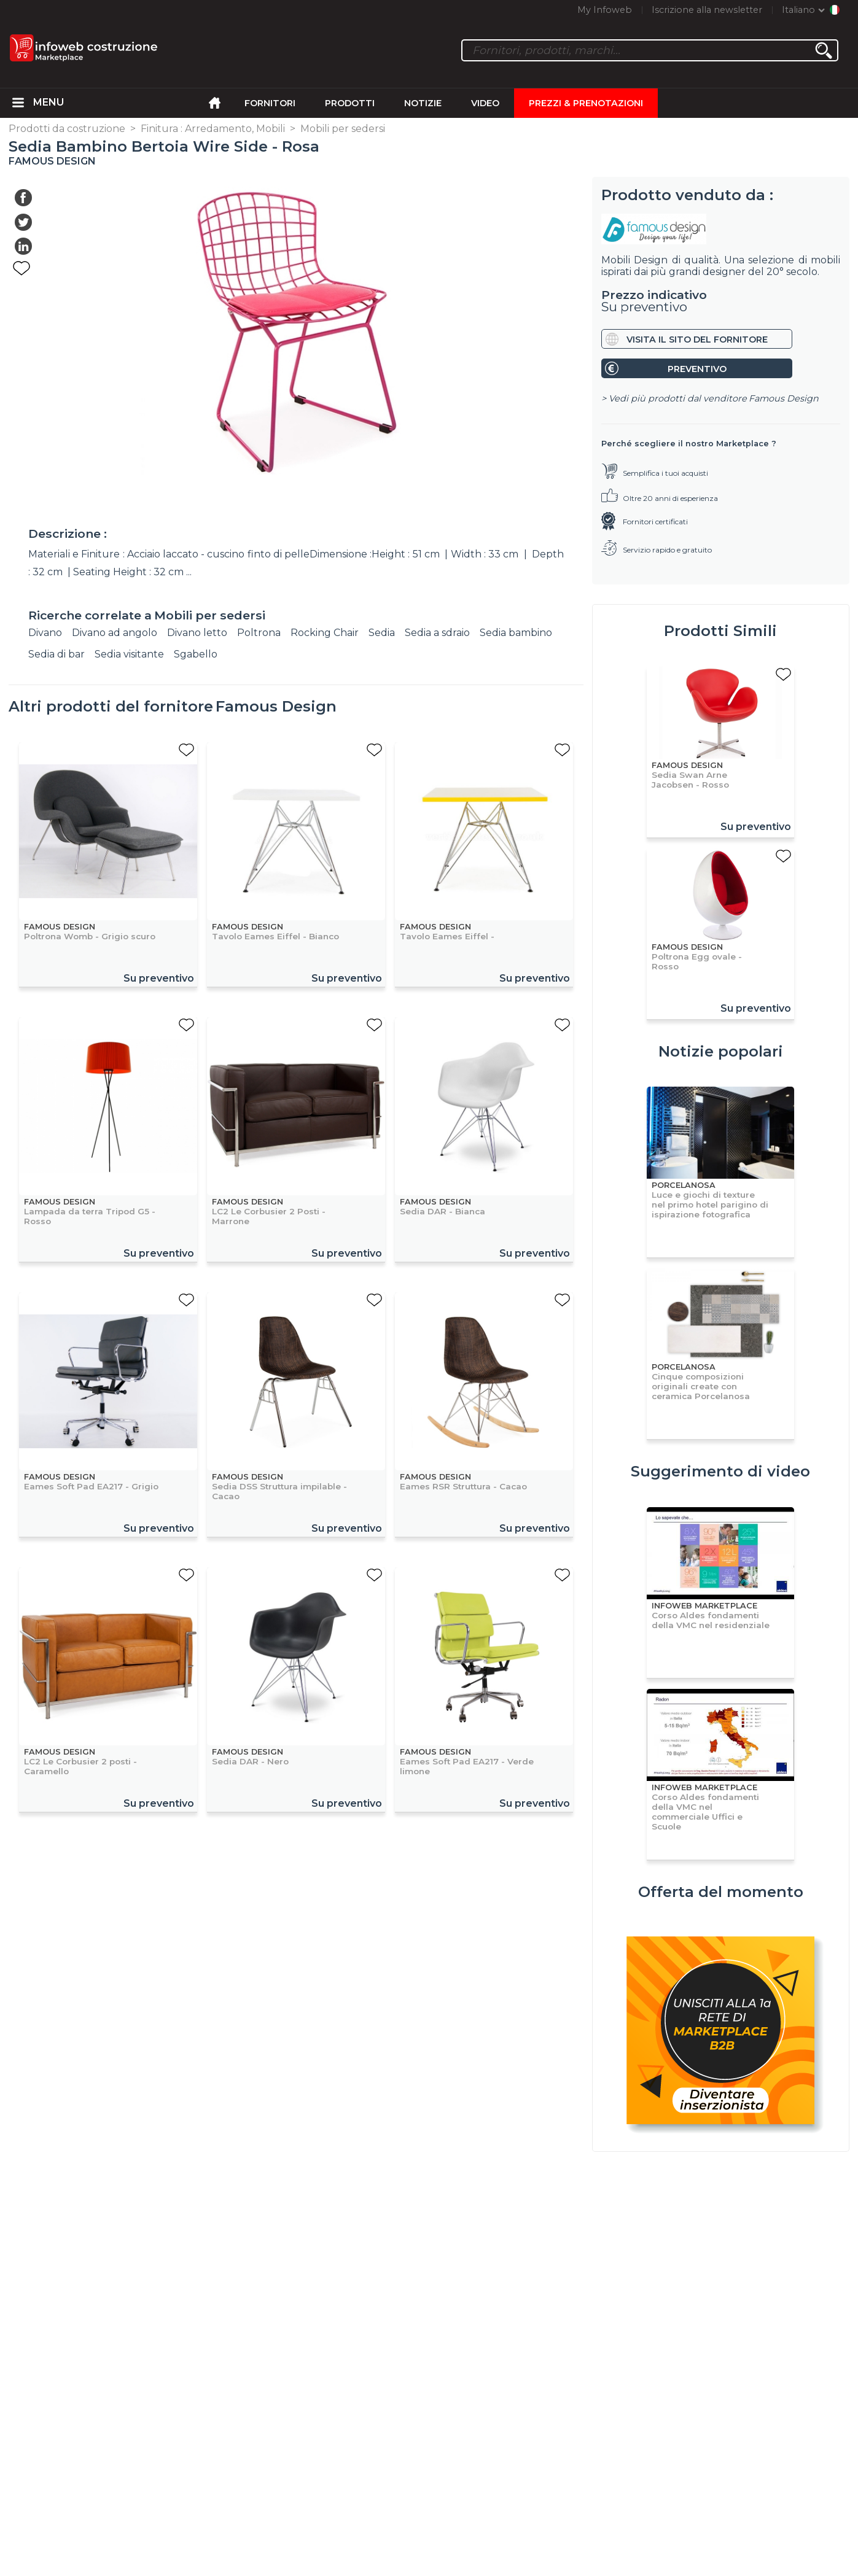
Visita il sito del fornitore (697, 339)
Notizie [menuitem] (423, 103)
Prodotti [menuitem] (350, 103)
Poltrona (259, 632)
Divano (45, 632)
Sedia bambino (516, 632)
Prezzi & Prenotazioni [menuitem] (586, 103)
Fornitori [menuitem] (269, 103)
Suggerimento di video (720, 1471)
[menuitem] (18, 103)
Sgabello (195, 654)
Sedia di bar (56, 654)
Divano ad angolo (114, 632)
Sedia (382, 632)
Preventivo (697, 368)
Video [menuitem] (485, 103)
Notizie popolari (720, 1051)
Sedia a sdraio (437, 632)
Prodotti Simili (720, 631)
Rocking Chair (325, 632)
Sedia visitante (129, 654)
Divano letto (197, 632)
